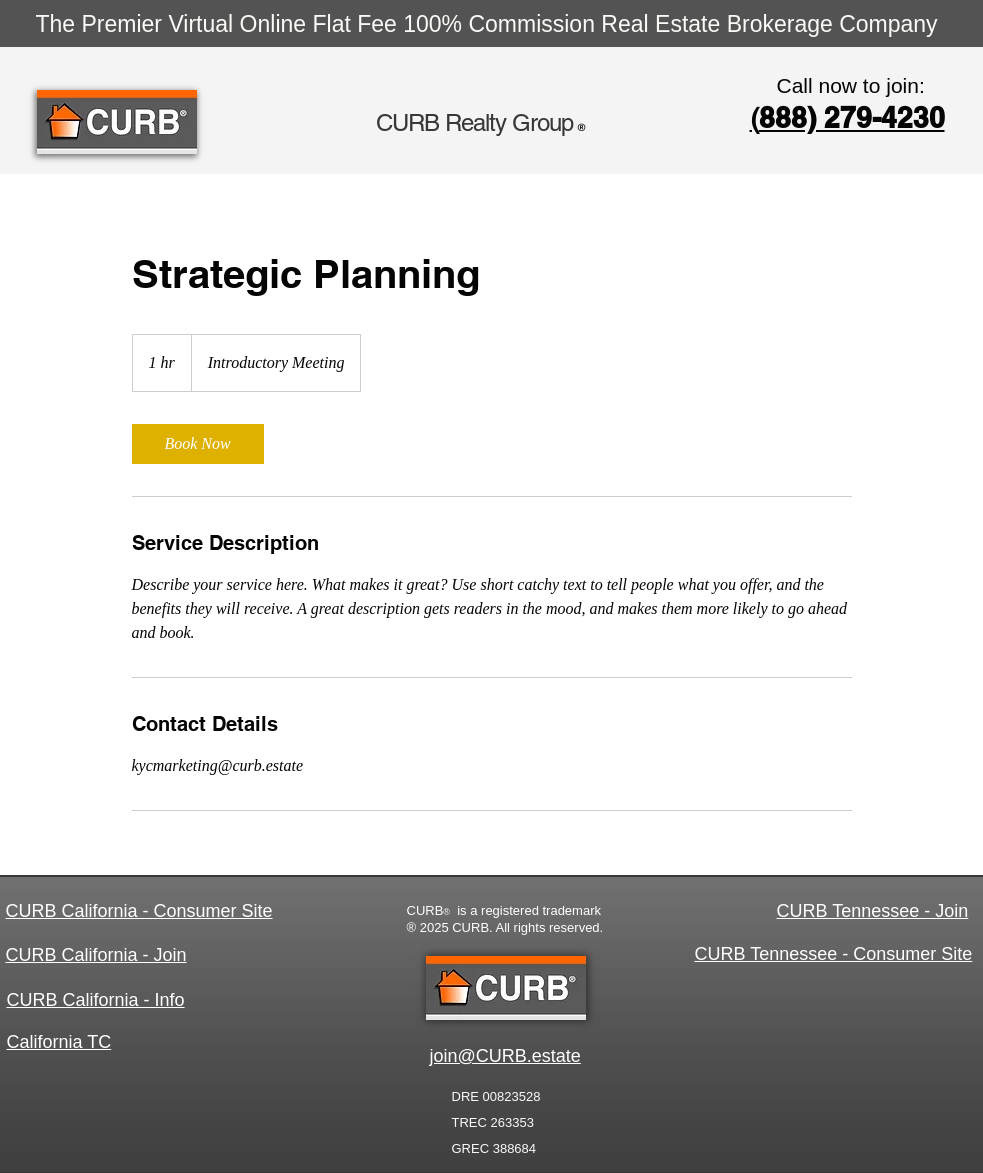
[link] (198, 444)
